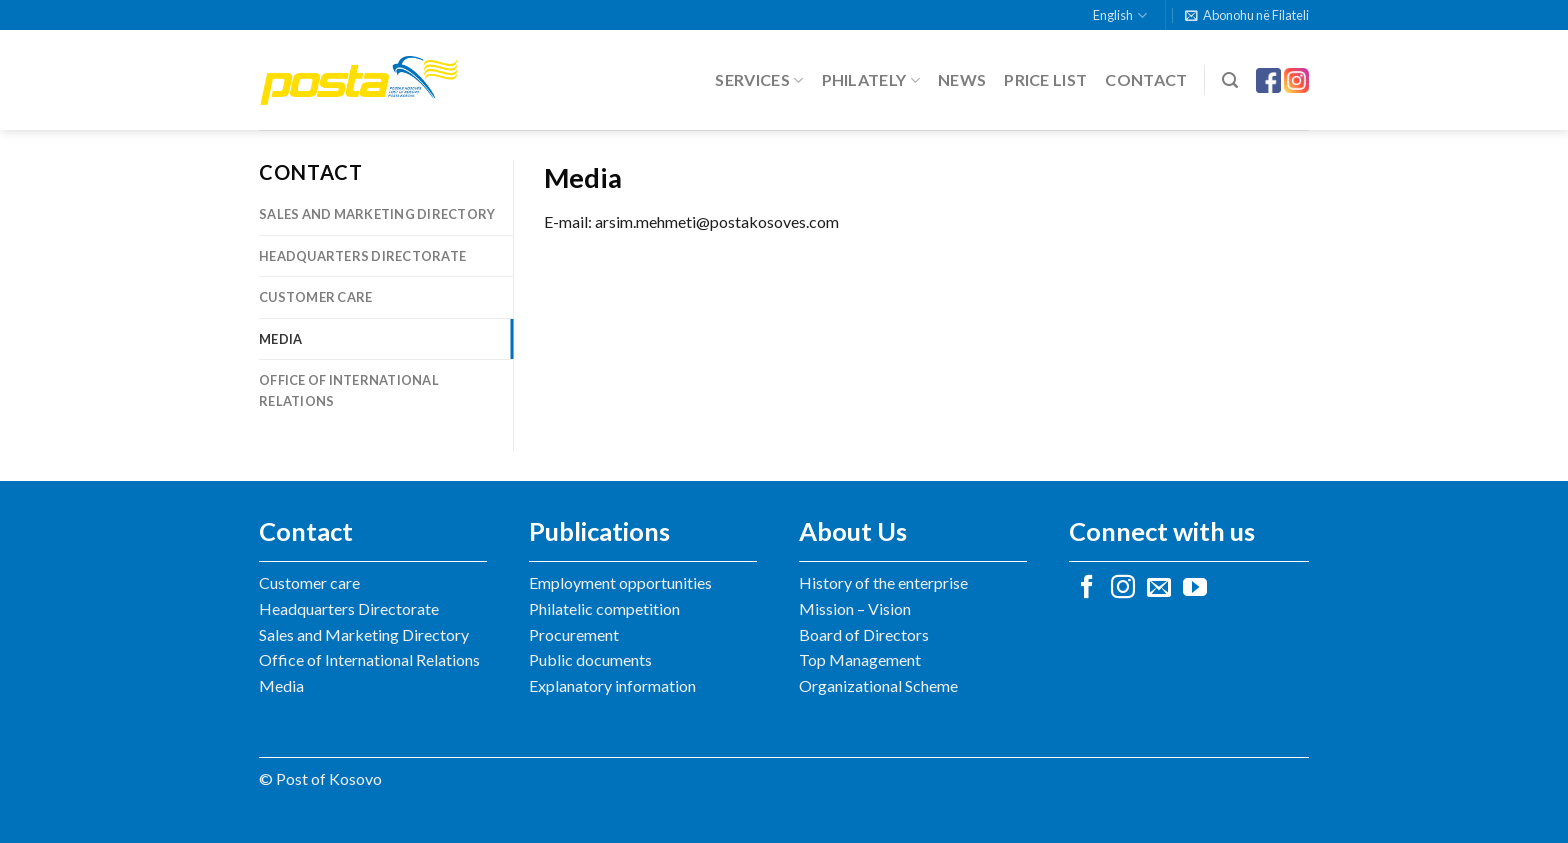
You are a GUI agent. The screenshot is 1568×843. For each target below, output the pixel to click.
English (1119, 15)
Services (759, 80)
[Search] (1230, 80)
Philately (871, 80)
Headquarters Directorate (362, 256)
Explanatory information (612, 685)
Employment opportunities (620, 582)
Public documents (590, 659)
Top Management (860, 659)
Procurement (574, 634)
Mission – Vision (855, 608)
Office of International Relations (349, 390)
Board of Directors (864, 634)
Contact (1146, 79)
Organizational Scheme (878, 685)
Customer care (315, 297)
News (962, 79)
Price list (1045, 79)
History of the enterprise (883, 582)
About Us (853, 531)
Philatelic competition (604, 608)
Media (280, 339)
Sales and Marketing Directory (377, 214)
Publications (599, 531)
